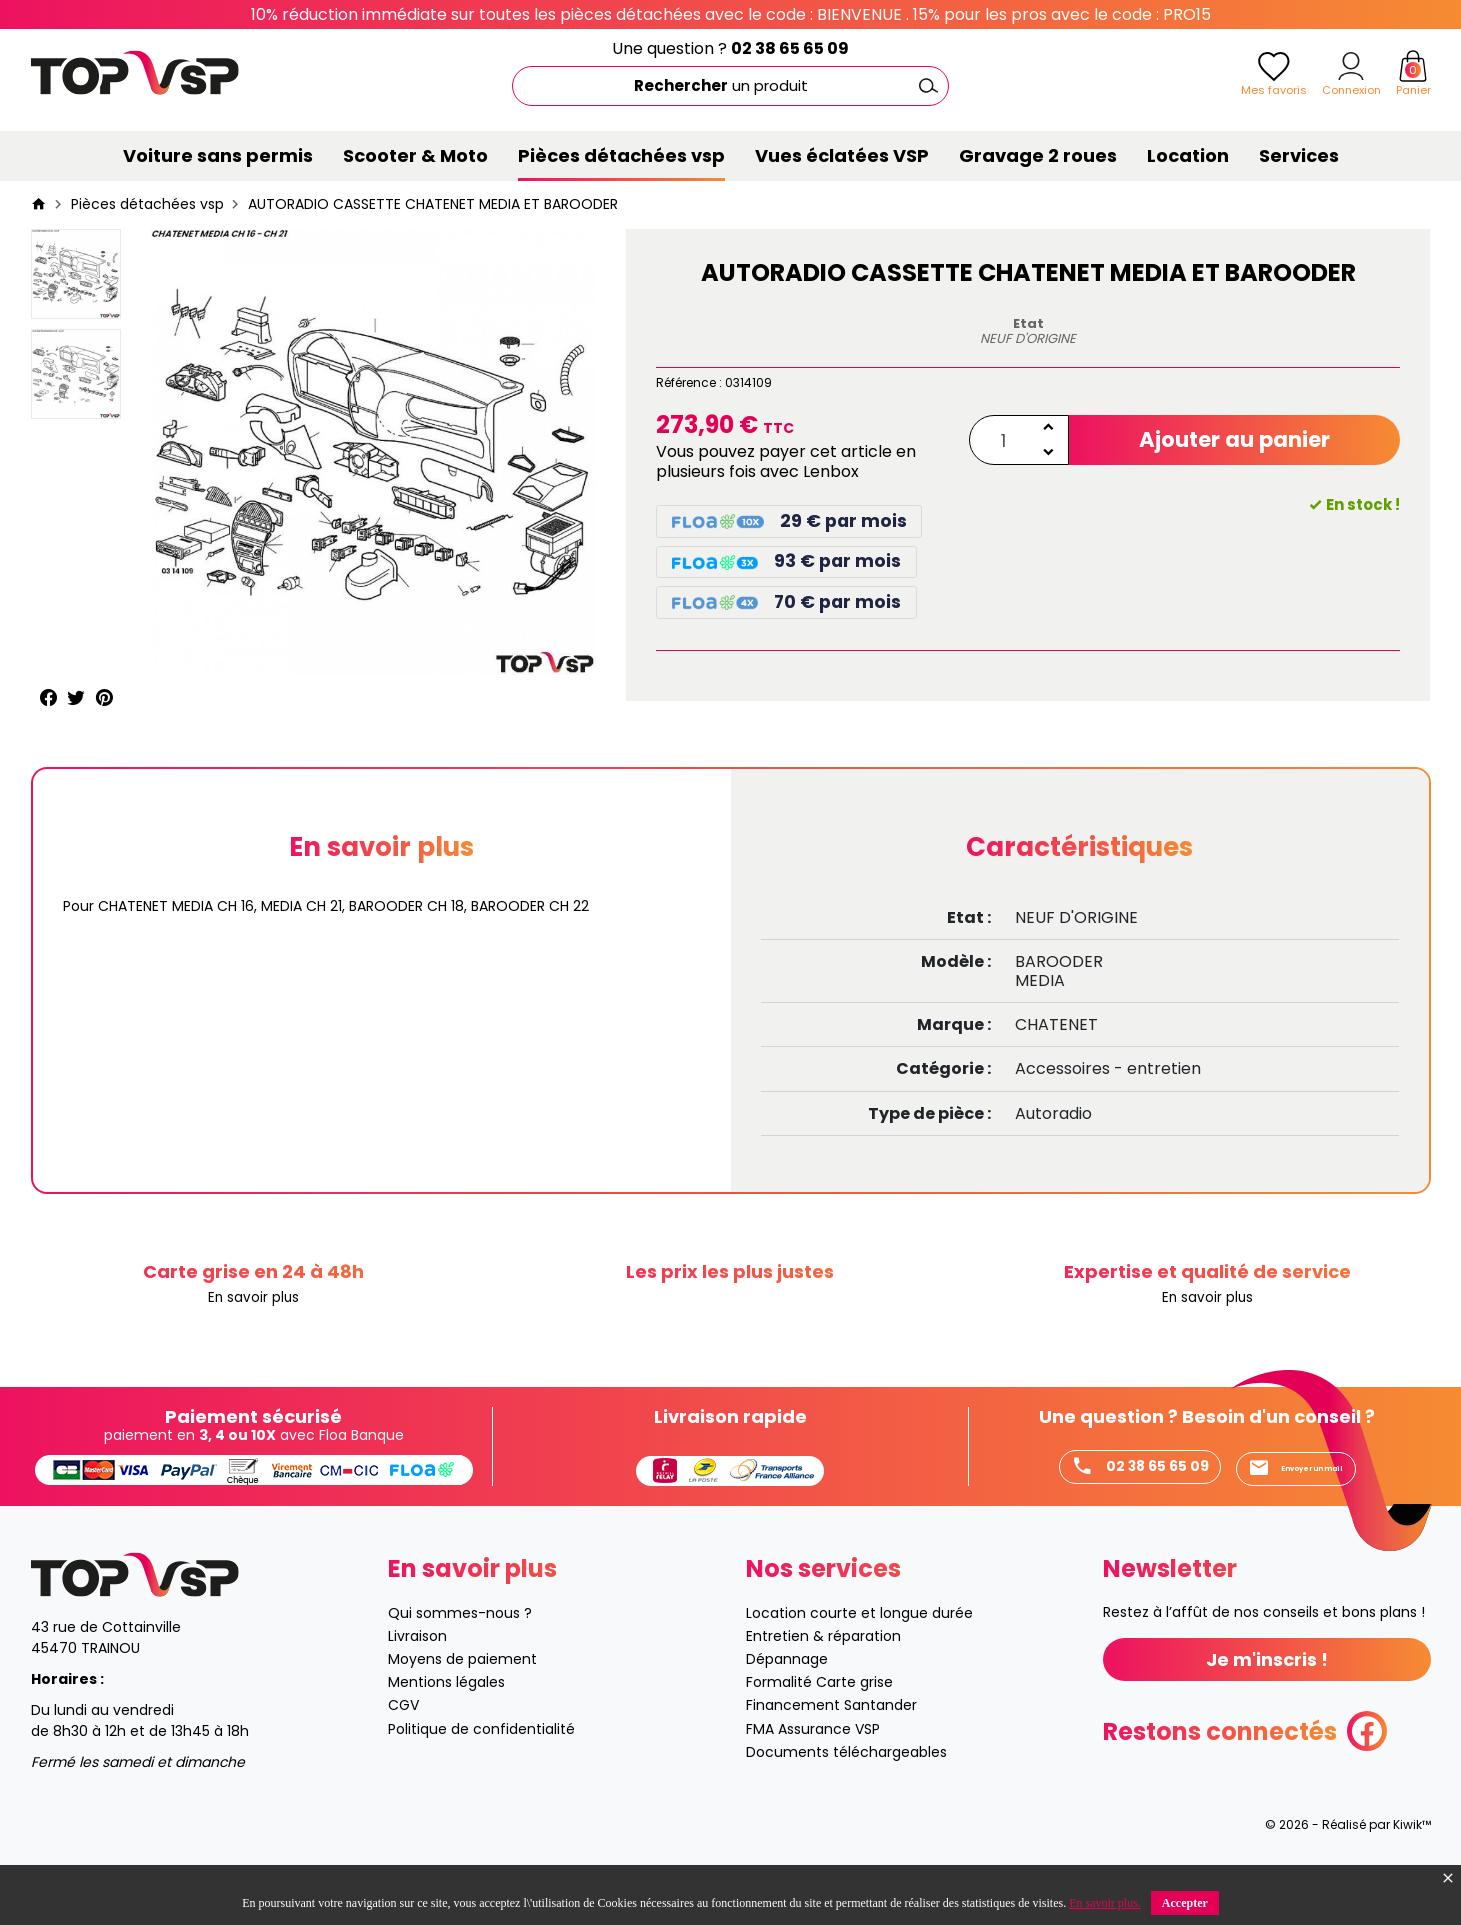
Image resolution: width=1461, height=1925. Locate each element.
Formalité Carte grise (819, 1728)
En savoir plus (253, 1298)
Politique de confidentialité (481, 1775)
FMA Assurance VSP (813, 1775)
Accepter (1185, 1903)
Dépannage (787, 1705)
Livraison (417, 1682)
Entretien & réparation (823, 1682)
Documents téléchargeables (846, 1798)
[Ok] (929, 86)
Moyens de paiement (462, 1705)
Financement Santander (831, 1751)
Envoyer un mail (1100, 1511)
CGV (403, 1751)
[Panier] (1413, 66)
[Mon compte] (1351, 66)
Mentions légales (446, 1728)
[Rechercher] (730, 86)
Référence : (689, 383)
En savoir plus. (1105, 1903)
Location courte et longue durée (859, 1659)
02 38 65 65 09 (790, 48)
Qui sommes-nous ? (460, 1659)
